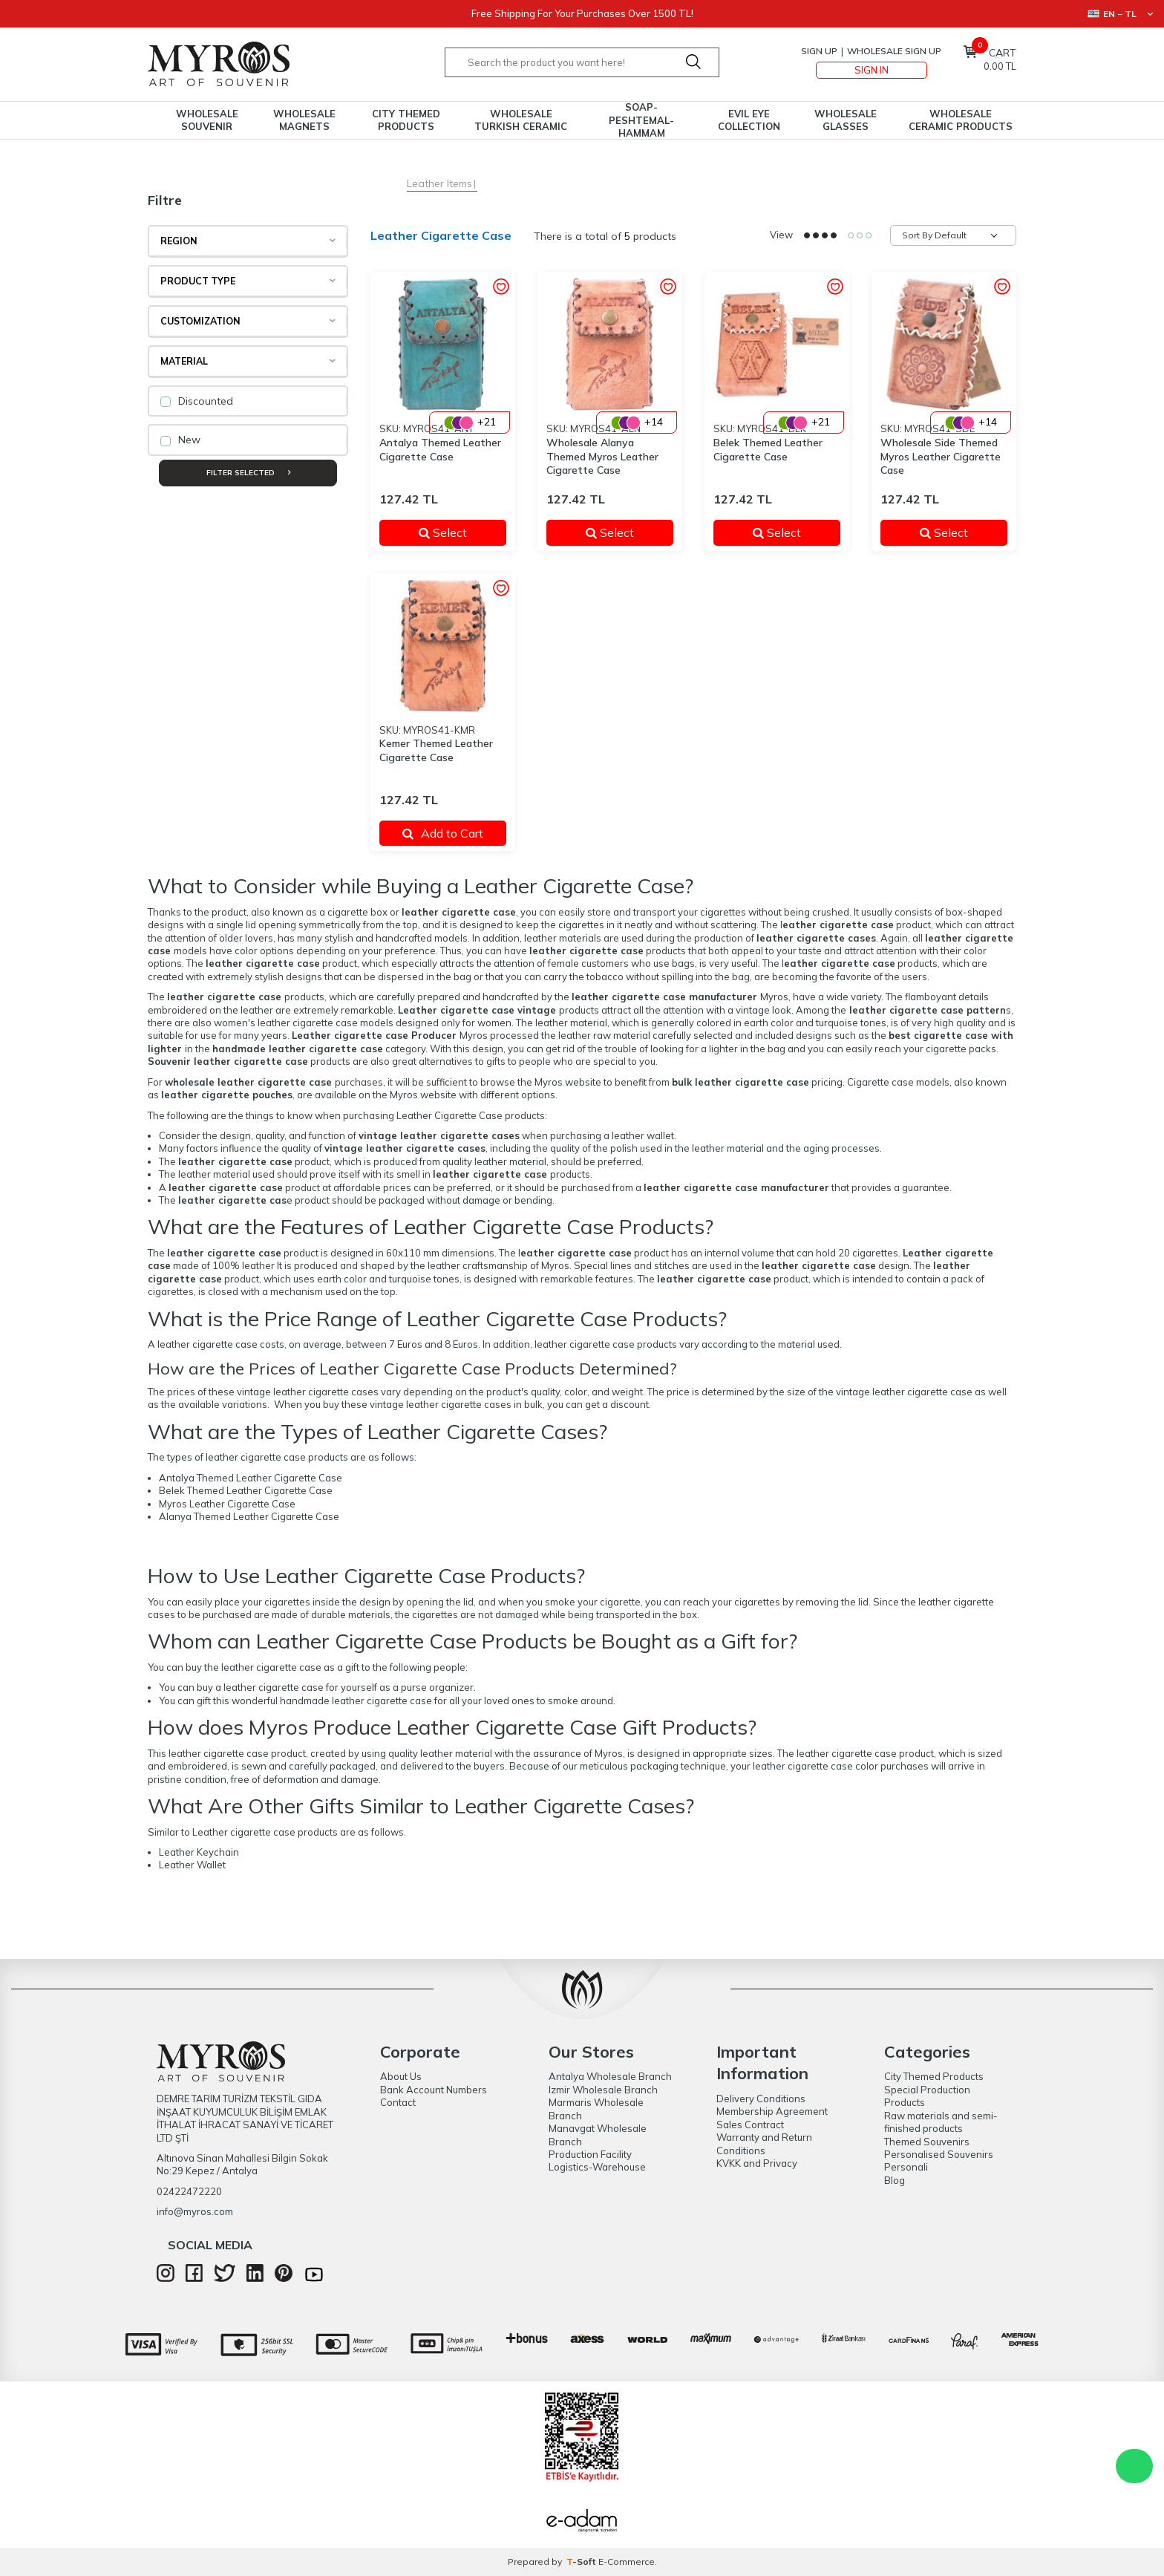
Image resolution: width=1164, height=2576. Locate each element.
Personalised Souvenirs (938, 2154)
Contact (398, 2102)
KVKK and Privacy (756, 2163)
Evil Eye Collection (749, 120)
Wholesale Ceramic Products (961, 120)
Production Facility (590, 2154)
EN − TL (1120, 13)
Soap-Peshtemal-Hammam (641, 120)
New (180, 439)
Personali (906, 2167)
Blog (894, 2180)
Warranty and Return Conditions (764, 2143)
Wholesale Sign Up (894, 50)
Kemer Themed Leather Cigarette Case (436, 750)
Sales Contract (750, 2124)
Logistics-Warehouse (597, 2167)
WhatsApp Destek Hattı (1134, 2466)
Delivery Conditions (760, 2098)
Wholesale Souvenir (207, 120)
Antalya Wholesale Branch (610, 2076)
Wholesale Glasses (845, 120)
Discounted (196, 401)
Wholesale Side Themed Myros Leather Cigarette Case (940, 456)
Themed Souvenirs (927, 2142)
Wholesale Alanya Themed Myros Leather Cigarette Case (602, 456)
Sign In (871, 70)
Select (453, 532)
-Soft (582, 2561)
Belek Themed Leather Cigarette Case (768, 449)
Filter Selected (248, 472)
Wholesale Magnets (304, 120)
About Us (401, 2076)
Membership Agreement (772, 2111)
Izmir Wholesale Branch (603, 2090)
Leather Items (439, 183)
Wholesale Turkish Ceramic (520, 120)
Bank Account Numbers (433, 2090)
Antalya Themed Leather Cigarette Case (440, 449)
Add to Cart (442, 833)
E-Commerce (626, 2561)
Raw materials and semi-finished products (941, 2122)
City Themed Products (406, 120)
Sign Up (819, 50)
